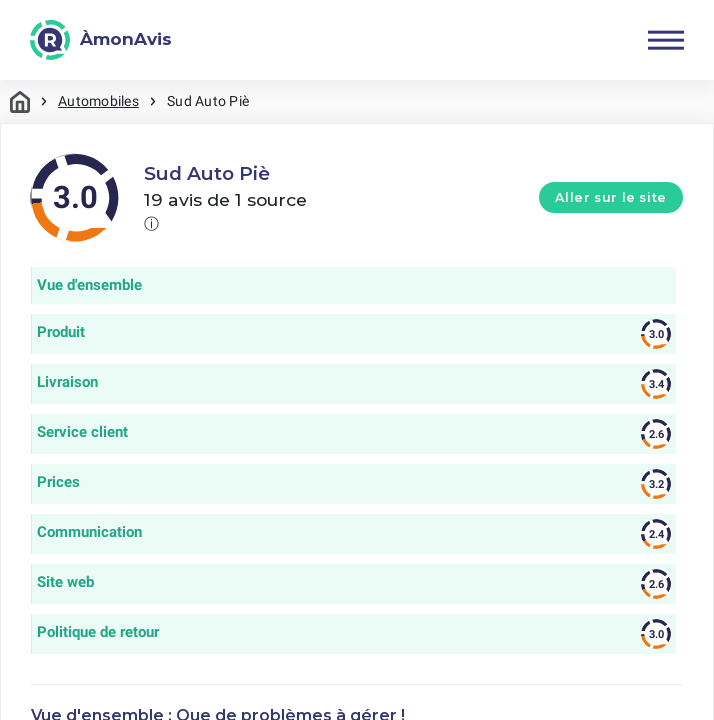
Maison (20, 101)
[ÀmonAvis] (101, 40)
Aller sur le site (611, 197)
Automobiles (98, 101)
